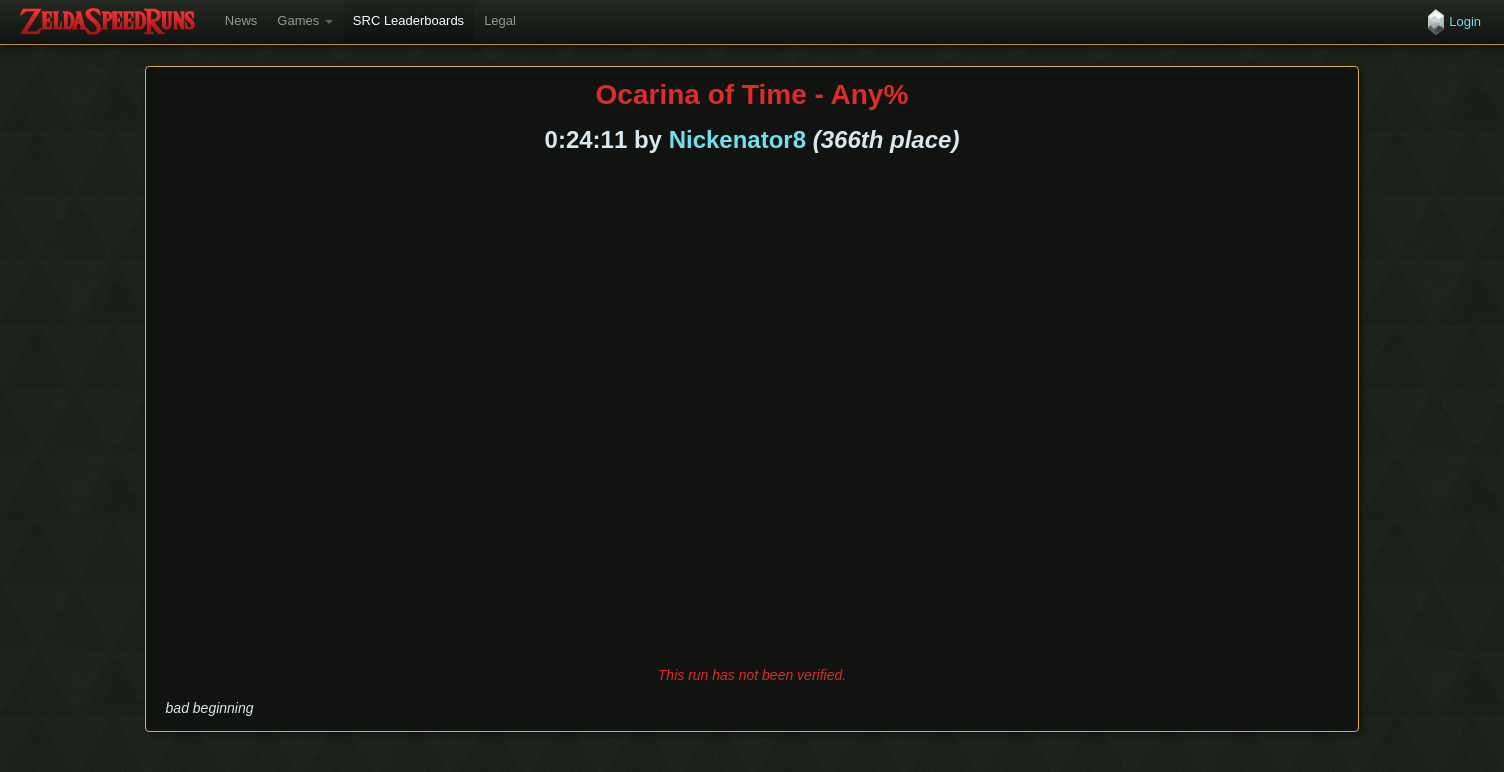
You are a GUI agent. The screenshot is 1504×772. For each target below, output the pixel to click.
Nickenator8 (737, 139)
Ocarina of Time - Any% (752, 94)
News (241, 20)
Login (1465, 21)
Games (305, 20)
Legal (500, 20)
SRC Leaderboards (408, 20)
